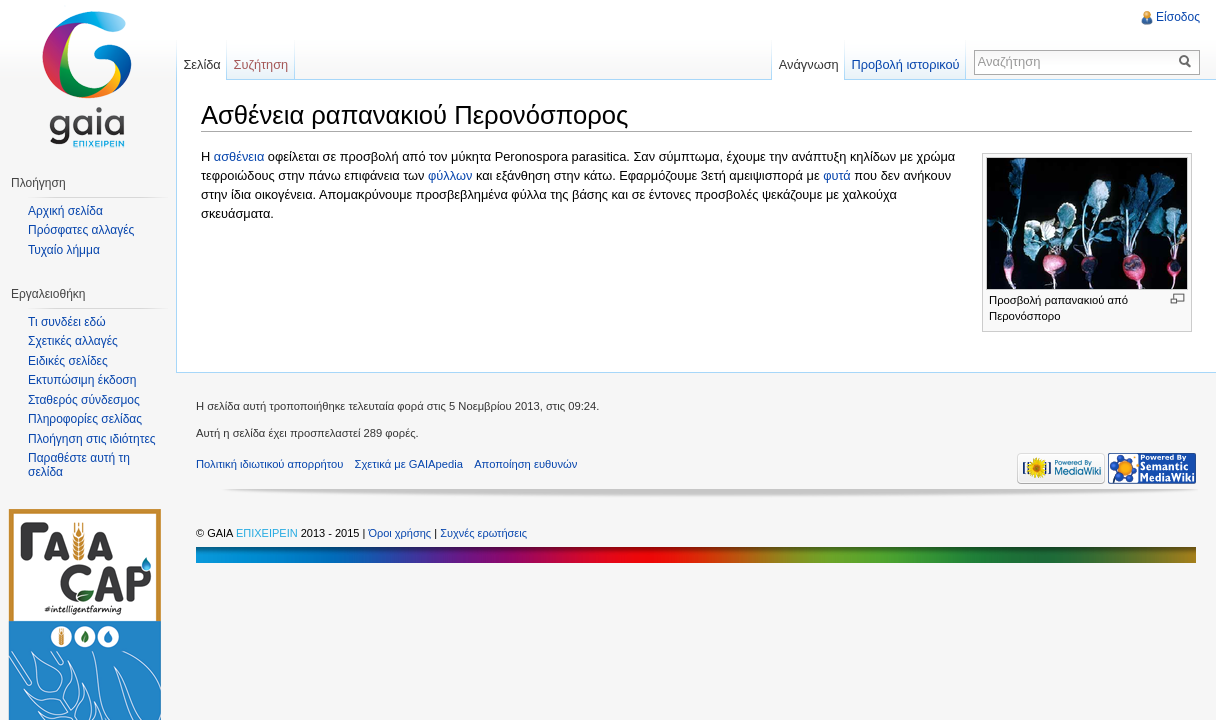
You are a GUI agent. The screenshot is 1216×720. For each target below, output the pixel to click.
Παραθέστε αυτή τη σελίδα (79, 465)
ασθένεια (239, 156)
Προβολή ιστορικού (905, 64)
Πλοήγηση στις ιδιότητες (92, 439)
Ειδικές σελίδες (68, 361)
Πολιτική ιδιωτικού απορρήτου (269, 464)
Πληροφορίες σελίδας (85, 419)
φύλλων (450, 175)
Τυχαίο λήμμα (64, 250)
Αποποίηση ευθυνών (525, 464)
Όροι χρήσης (401, 533)
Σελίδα (201, 64)
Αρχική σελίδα (65, 211)
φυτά (837, 175)
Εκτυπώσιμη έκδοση (82, 380)
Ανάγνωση (809, 64)
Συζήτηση (261, 64)
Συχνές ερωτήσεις (483, 533)
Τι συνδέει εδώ (67, 322)
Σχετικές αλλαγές (73, 341)
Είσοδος (1178, 17)
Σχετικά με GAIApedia (409, 464)
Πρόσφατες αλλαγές (81, 230)
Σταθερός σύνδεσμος (84, 400)
